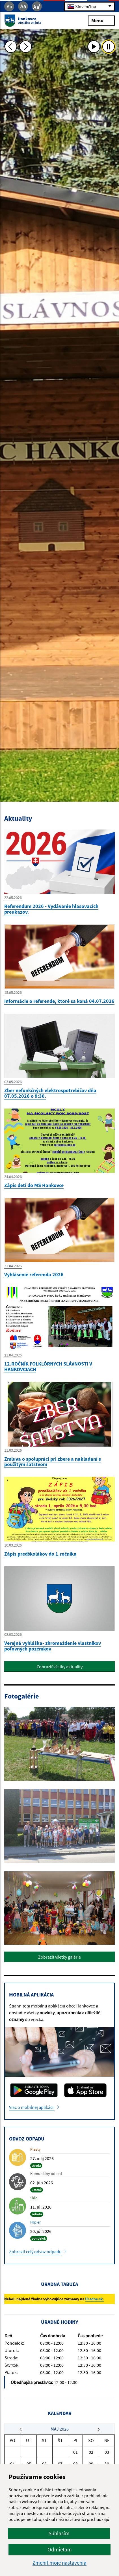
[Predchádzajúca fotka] (11, 46)
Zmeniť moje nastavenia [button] (59, 2563)
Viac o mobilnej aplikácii (32, 2107)
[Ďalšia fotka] (25, 46)
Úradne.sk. (94, 2298)
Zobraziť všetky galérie (59, 1957)
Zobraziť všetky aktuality (59, 1666)
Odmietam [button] (59, 2549)
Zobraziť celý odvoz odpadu (35, 2251)
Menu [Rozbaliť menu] (101, 20)
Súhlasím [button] (59, 2533)
